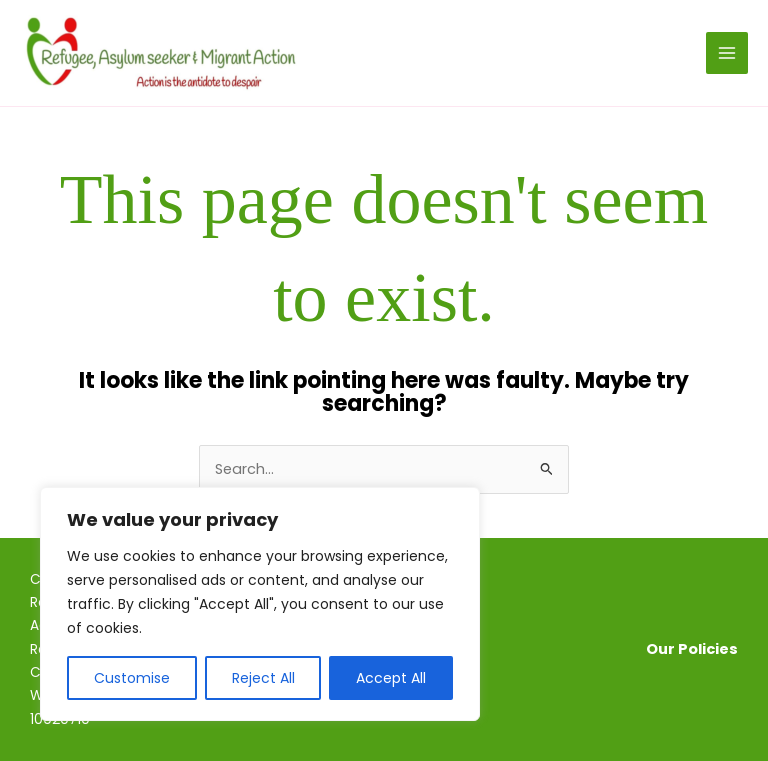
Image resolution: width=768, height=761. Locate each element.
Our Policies (692, 649)
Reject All (263, 678)
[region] (260, 604)
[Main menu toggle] (727, 53)
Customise (132, 678)
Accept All (391, 678)
